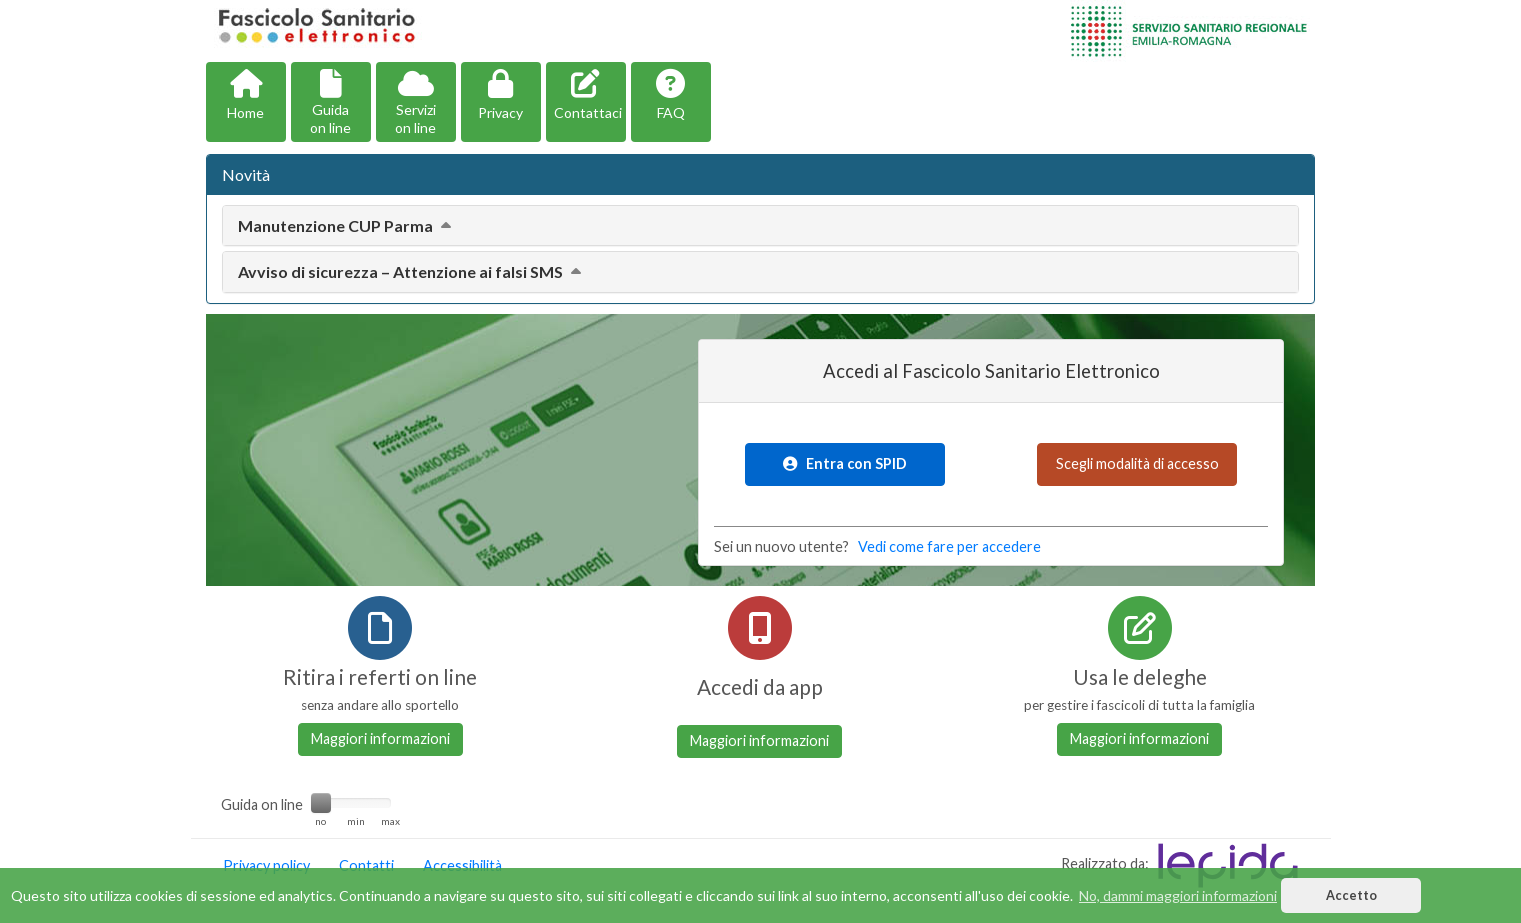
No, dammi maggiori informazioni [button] (1178, 895)
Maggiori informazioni (380, 738)
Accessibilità (462, 865)
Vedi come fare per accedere (949, 546)
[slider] (321, 803)
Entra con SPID (845, 463)
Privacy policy (266, 865)
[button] (246, 102)
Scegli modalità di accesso (1137, 463)
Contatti (366, 865)
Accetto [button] (1351, 895)
